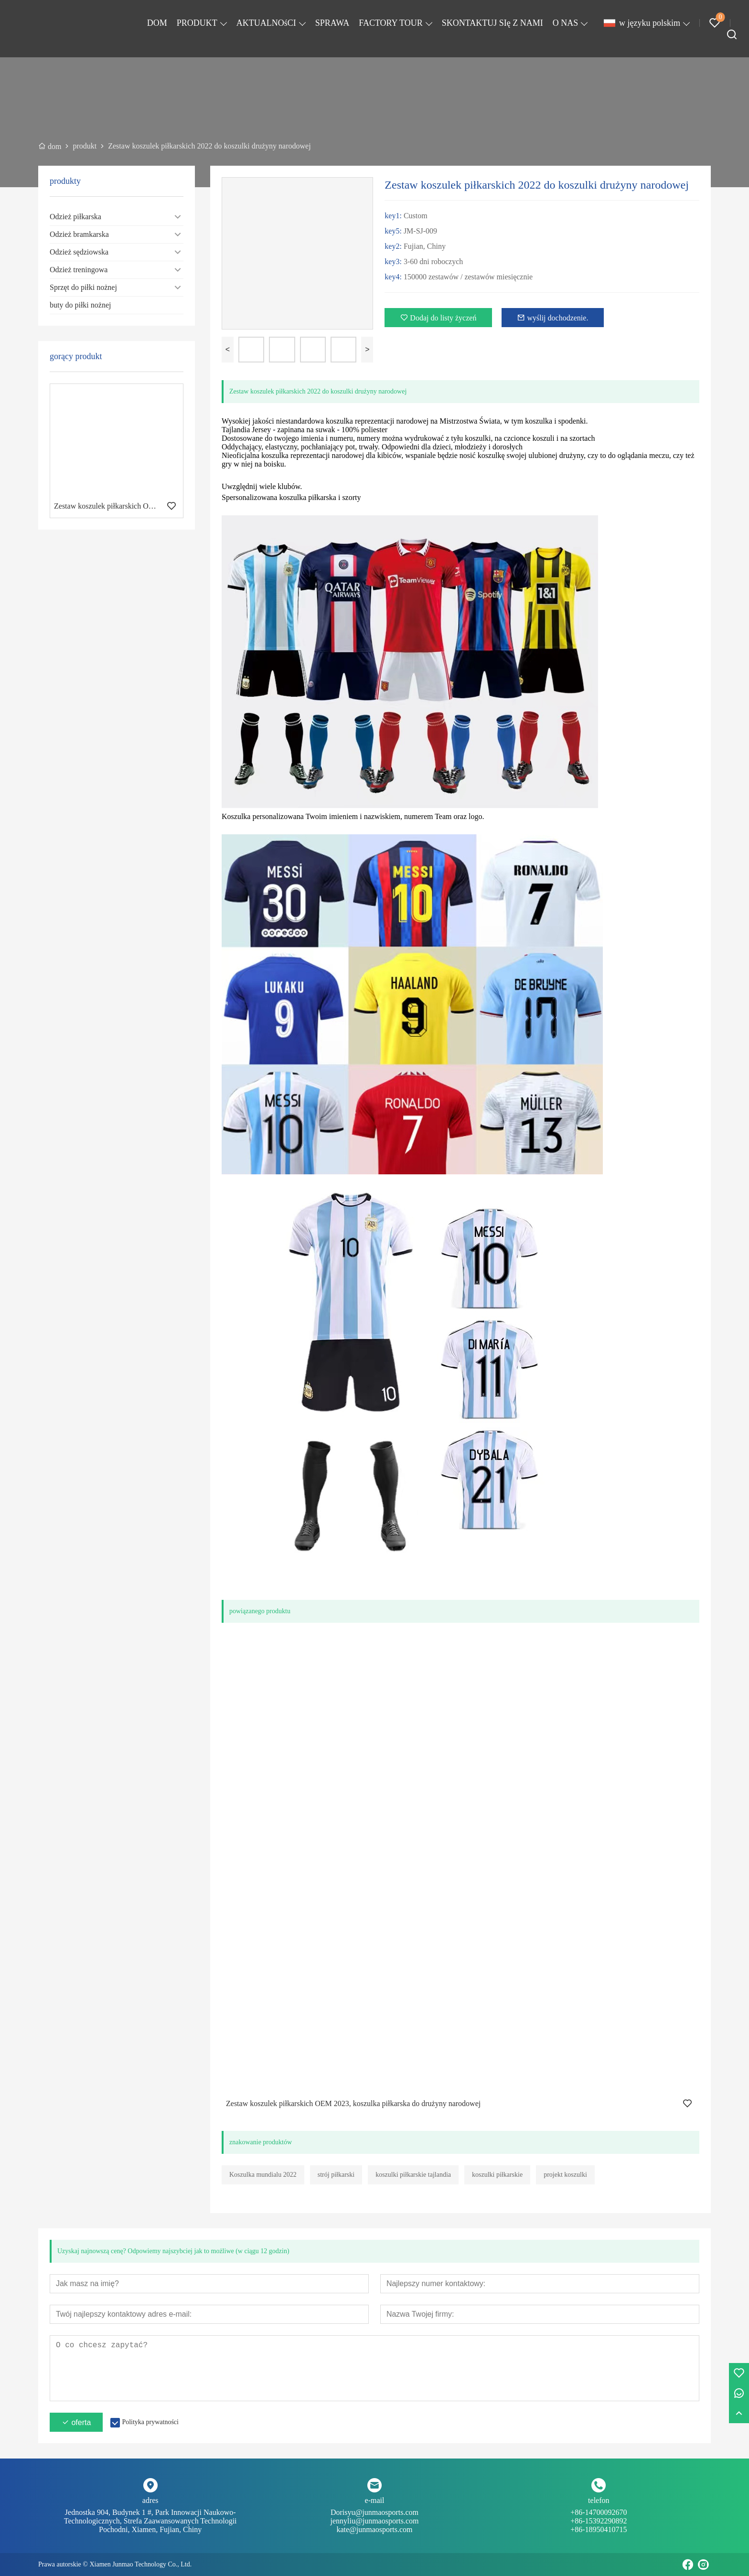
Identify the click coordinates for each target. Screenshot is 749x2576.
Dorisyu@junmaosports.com (374, 2516)
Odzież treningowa (78, 270)
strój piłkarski (336, 2174)
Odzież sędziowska (79, 252)
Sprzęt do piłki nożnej (83, 287)
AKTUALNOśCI (266, 23)
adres (150, 2500)
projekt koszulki (565, 2174)
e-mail (375, 2500)
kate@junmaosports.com (374, 2529)
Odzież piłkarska (75, 217)
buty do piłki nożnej (80, 305)
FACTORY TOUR (391, 23)
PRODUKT (197, 23)
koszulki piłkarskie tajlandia (413, 2174)
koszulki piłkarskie (497, 2174)
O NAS (565, 23)
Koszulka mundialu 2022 (263, 2174)
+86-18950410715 (598, 2529)
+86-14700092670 (598, 2516)
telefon (598, 2500)
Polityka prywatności (150, 2422)
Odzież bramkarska (79, 234)
